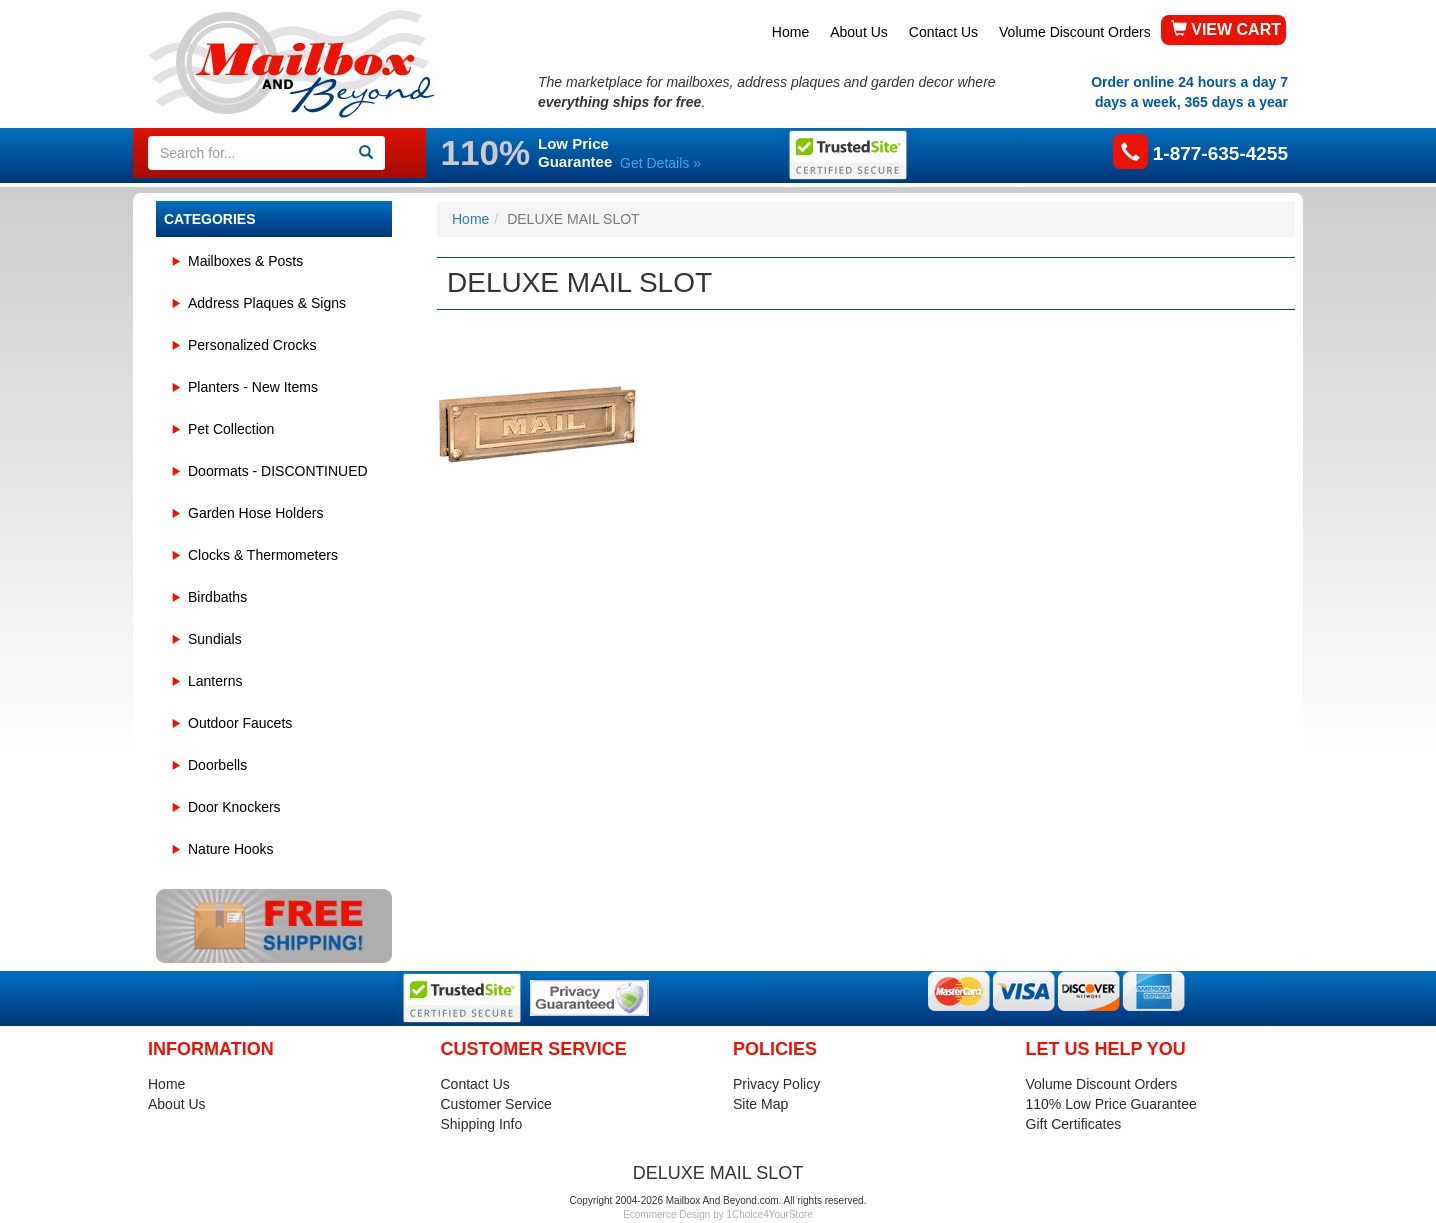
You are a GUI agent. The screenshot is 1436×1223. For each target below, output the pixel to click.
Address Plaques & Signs (267, 303)
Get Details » (660, 163)
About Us (859, 32)
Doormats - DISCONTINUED (278, 471)
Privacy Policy (776, 1084)
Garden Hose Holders (255, 513)
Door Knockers (234, 807)
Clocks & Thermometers (263, 555)
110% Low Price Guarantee (1111, 1104)
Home (790, 32)
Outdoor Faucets (240, 723)
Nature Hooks (231, 849)
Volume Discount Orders (1075, 32)
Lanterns (215, 681)
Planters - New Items (253, 387)
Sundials (215, 639)
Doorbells (217, 765)
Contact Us (943, 32)
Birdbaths (217, 597)
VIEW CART (1226, 29)
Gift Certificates (1074, 1124)
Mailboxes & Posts (245, 261)
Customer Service (496, 1104)
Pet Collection (231, 429)
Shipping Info (482, 1124)
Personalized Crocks (252, 345)
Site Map (760, 1104)
